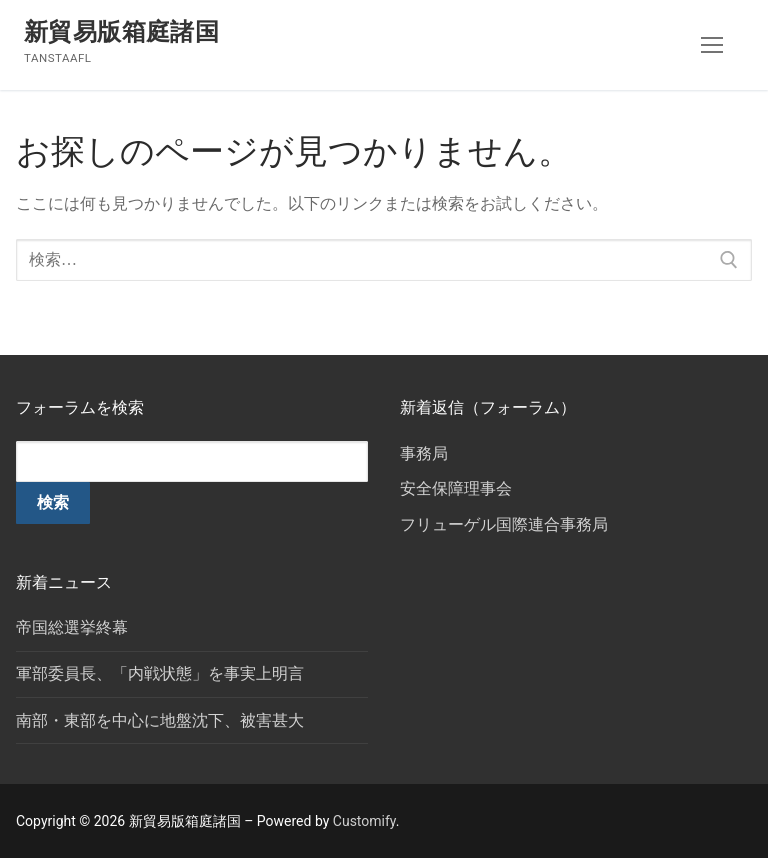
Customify (364, 821)
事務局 (424, 453)
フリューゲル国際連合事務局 (504, 524)
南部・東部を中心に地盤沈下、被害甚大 (160, 720)
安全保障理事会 (456, 488)
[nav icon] (712, 45)
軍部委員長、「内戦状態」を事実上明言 (160, 673)
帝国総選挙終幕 (72, 627)
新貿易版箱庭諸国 (121, 32)
